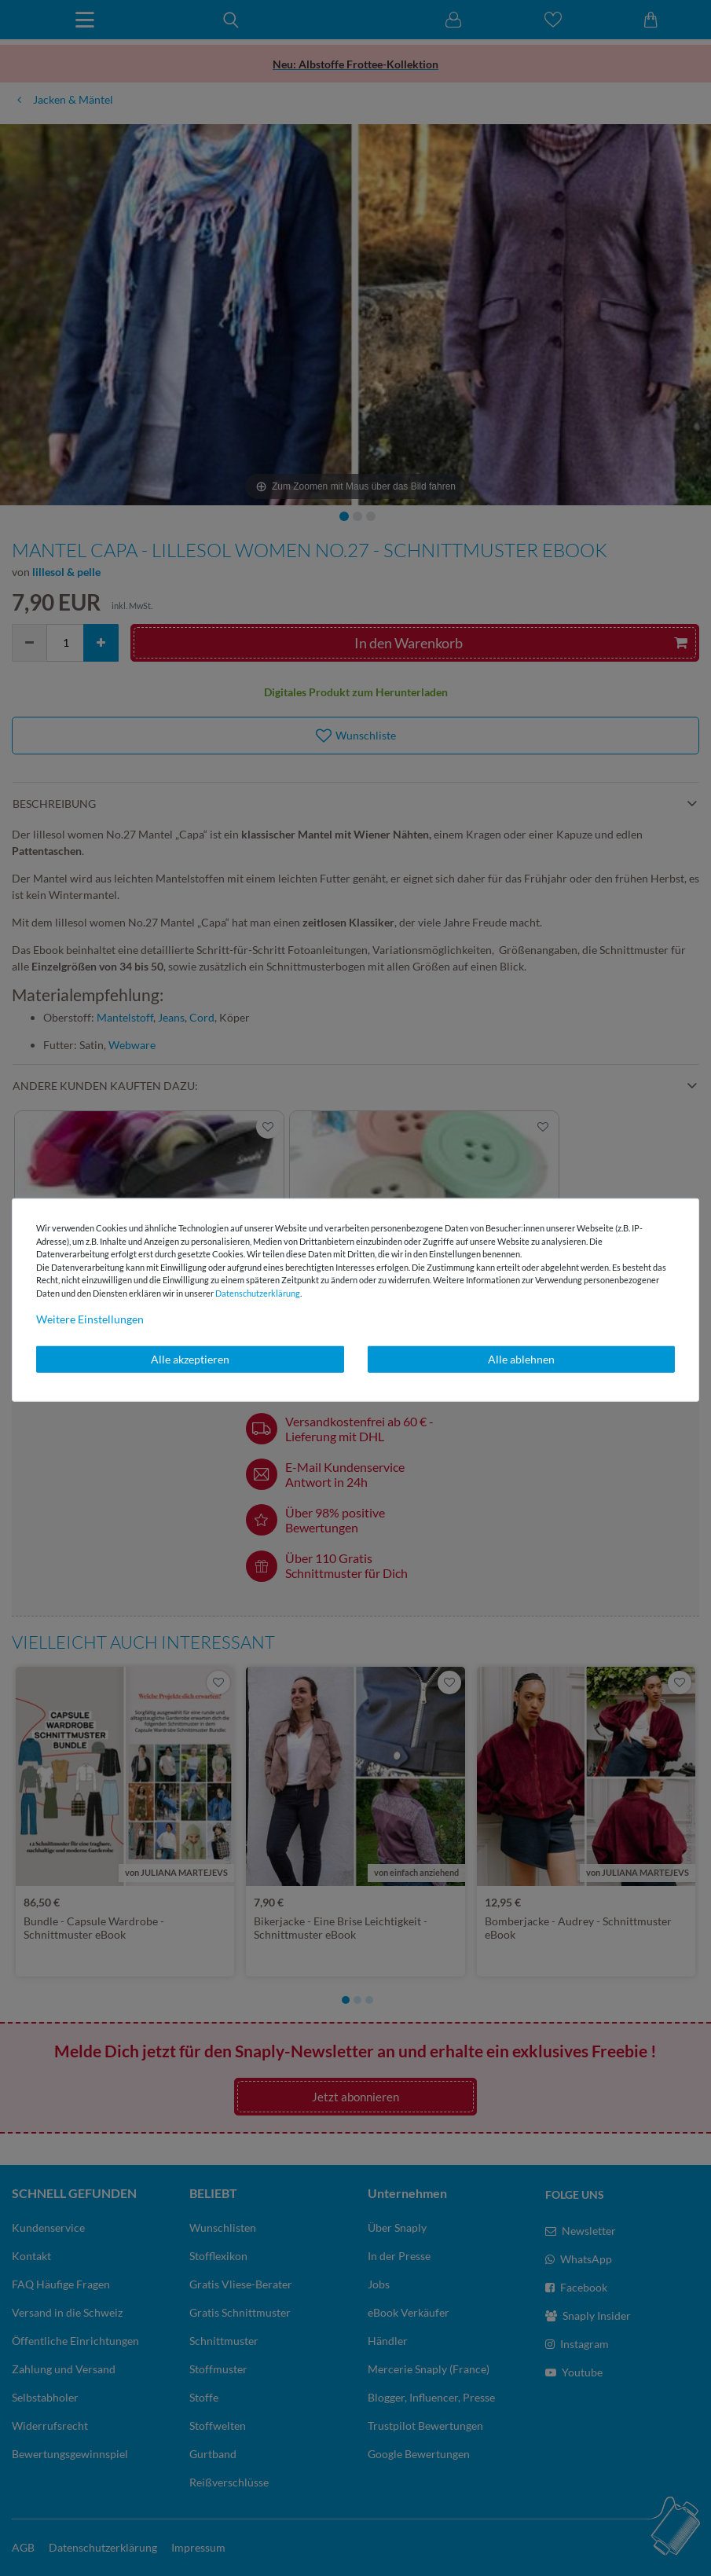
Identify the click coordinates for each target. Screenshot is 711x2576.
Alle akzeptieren (190, 1359)
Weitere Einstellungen (90, 1319)
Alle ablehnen (521, 1359)
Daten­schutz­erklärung (257, 1292)
